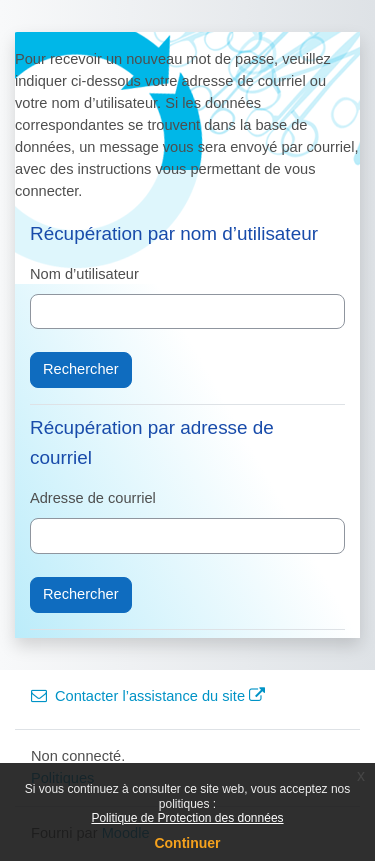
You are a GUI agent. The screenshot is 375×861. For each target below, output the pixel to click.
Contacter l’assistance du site (148, 696)
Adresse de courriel (93, 498)
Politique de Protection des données (187, 818)
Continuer (187, 843)
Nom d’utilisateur (84, 274)
